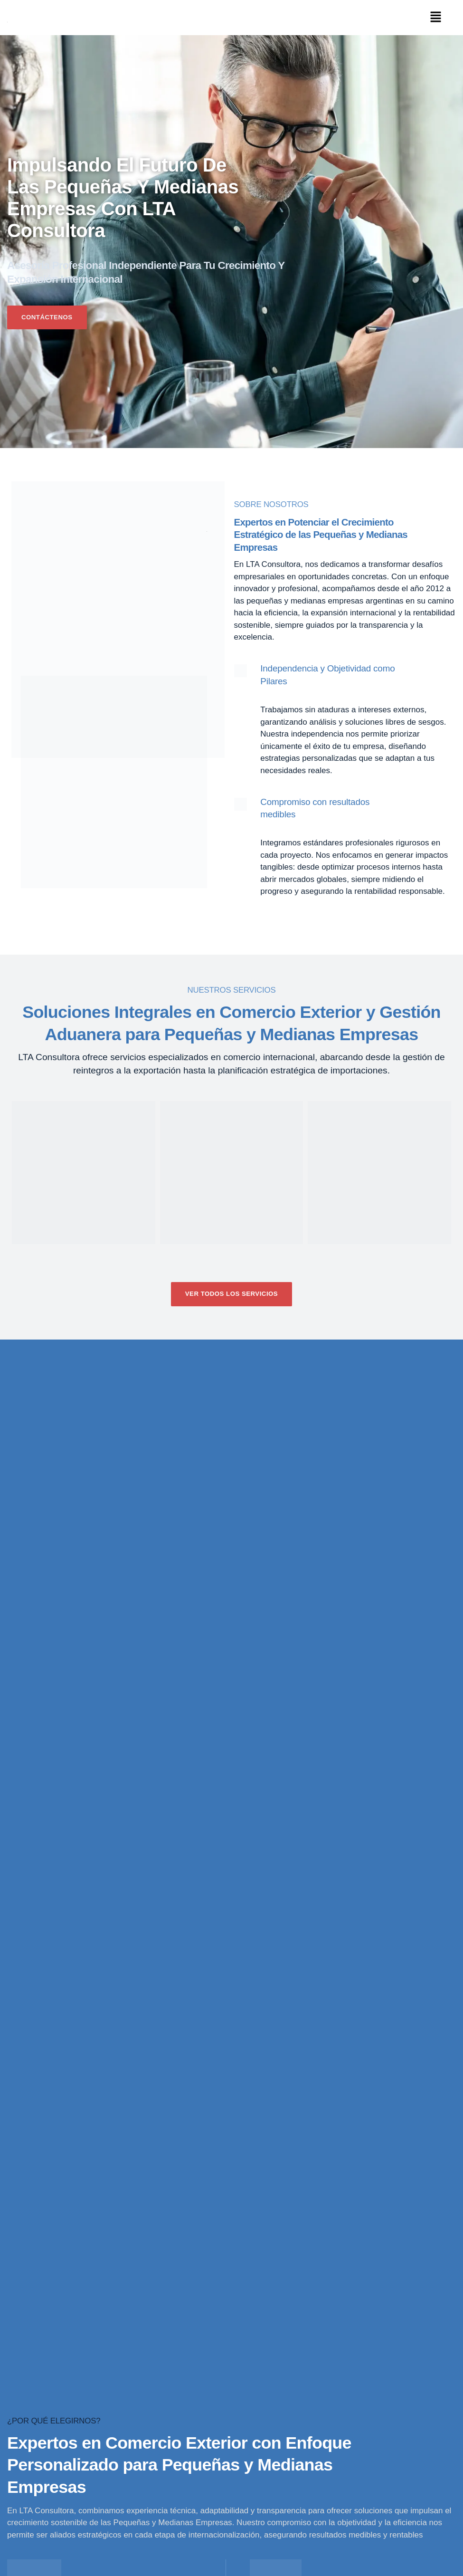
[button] (435, 17)
